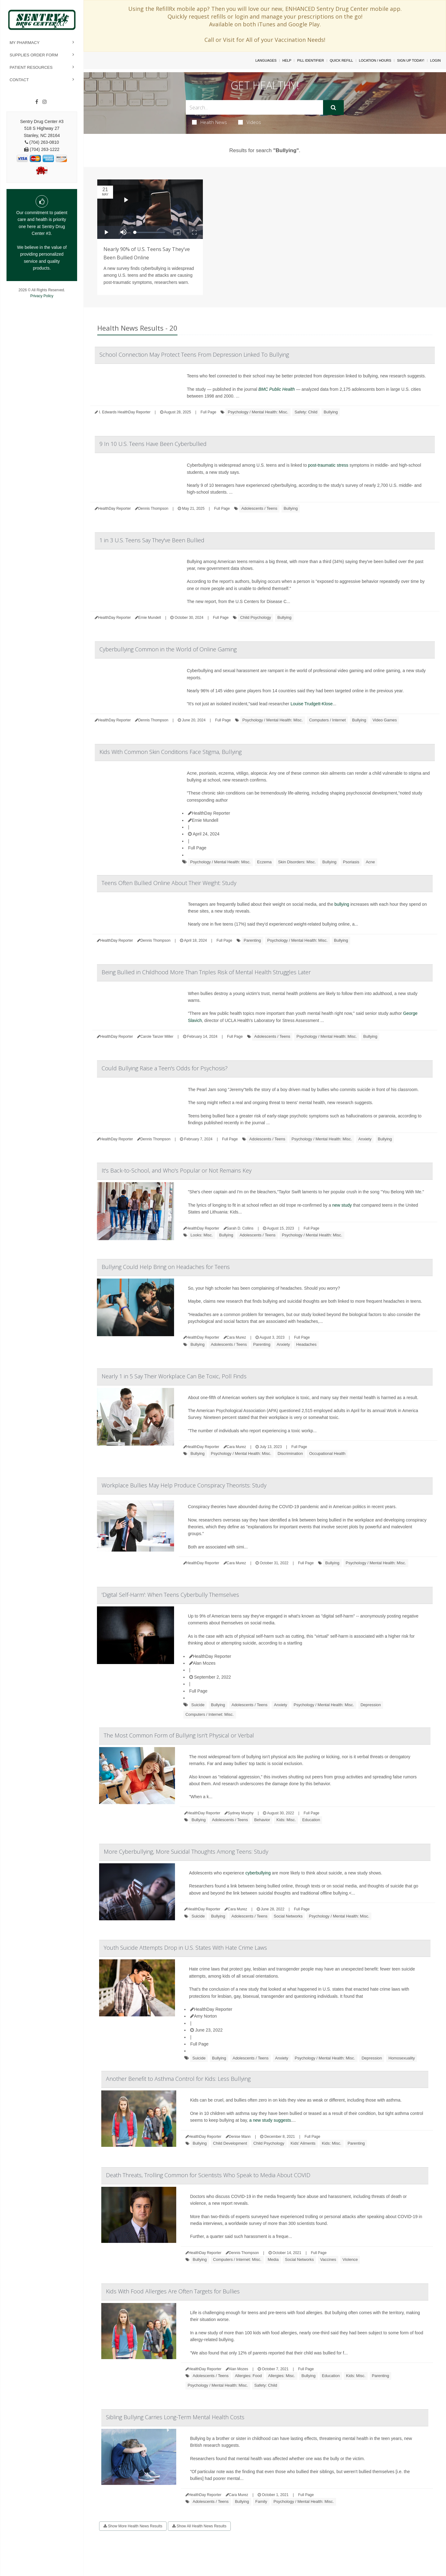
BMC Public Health (276, 389)
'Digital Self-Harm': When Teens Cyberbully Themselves (170, 1594)
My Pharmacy (25, 42)
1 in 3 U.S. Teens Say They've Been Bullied (151, 540)
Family (261, 2501)
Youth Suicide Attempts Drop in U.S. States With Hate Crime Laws (185, 1947)
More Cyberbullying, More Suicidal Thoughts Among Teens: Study (186, 1851)
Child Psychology (255, 617)
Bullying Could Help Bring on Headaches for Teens (166, 1266)
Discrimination (290, 1453)
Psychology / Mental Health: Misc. (258, 412)
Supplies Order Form (34, 55)
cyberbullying (258, 1872)
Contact (19, 79)
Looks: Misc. (201, 1235)
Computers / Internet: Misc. (210, 1714)
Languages (265, 60)
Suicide (198, 1704)
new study (342, 1205)
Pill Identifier (310, 60)
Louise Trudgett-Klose (312, 703)
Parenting (252, 940)
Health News (209, 122)
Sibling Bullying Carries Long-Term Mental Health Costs (175, 2417)
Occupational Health (327, 1453)
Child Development (230, 2143)
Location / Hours (375, 60)
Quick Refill (341, 60)
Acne (370, 862)
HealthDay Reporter (209, 813)
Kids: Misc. (286, 1819)
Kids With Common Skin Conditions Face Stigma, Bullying (170, 751)
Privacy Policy (42, 296)
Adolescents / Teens (259, 508)
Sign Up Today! (410, 60)
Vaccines (328, 2259)
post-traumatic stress (328, 465)
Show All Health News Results (199, 2526)
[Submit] (333, 107)
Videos (249, 122)
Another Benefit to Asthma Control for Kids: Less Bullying (178, 2078)
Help (286, 60)
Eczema (264, 862)
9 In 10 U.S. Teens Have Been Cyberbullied (153, 443)
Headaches (306, 1344)
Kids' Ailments (303, 2143)
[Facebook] (36, 101)
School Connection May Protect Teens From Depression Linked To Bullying (194, 354)
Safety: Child (306, 412)
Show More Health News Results (132, 2526)
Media (273, 2259)
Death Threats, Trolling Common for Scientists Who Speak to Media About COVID (208, 2175)
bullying (341, 904)
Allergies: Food (248, 2375)
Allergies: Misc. (281, 2375)
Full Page (208, 412)
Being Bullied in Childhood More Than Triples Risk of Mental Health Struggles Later (206, 972)
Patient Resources (31, 67)
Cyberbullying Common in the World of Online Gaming (168, 649)
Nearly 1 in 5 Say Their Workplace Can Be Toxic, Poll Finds (174, 1376)
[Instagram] (44, 101)
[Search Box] (254, 107)
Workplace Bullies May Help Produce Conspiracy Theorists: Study (184, 1485)
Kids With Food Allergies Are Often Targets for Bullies (173, 2291)
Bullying (331, 412)
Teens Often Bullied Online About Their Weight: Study (169, 883)
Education (311, 1819)
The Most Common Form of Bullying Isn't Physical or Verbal (179, 1735)
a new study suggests (270, 2120)
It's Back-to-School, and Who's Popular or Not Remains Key (176, 1170)
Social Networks (288, 1916)
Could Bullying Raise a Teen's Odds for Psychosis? (165, 1068)
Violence (350, 2259)
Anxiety (365, 1139)
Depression (371, 1704)
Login (435, 60)
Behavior (262, 1819)
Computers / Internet (327, 720)
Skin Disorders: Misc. (297, 862)
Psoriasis (351, 862)
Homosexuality (401, 2058)
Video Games (385, 720)
